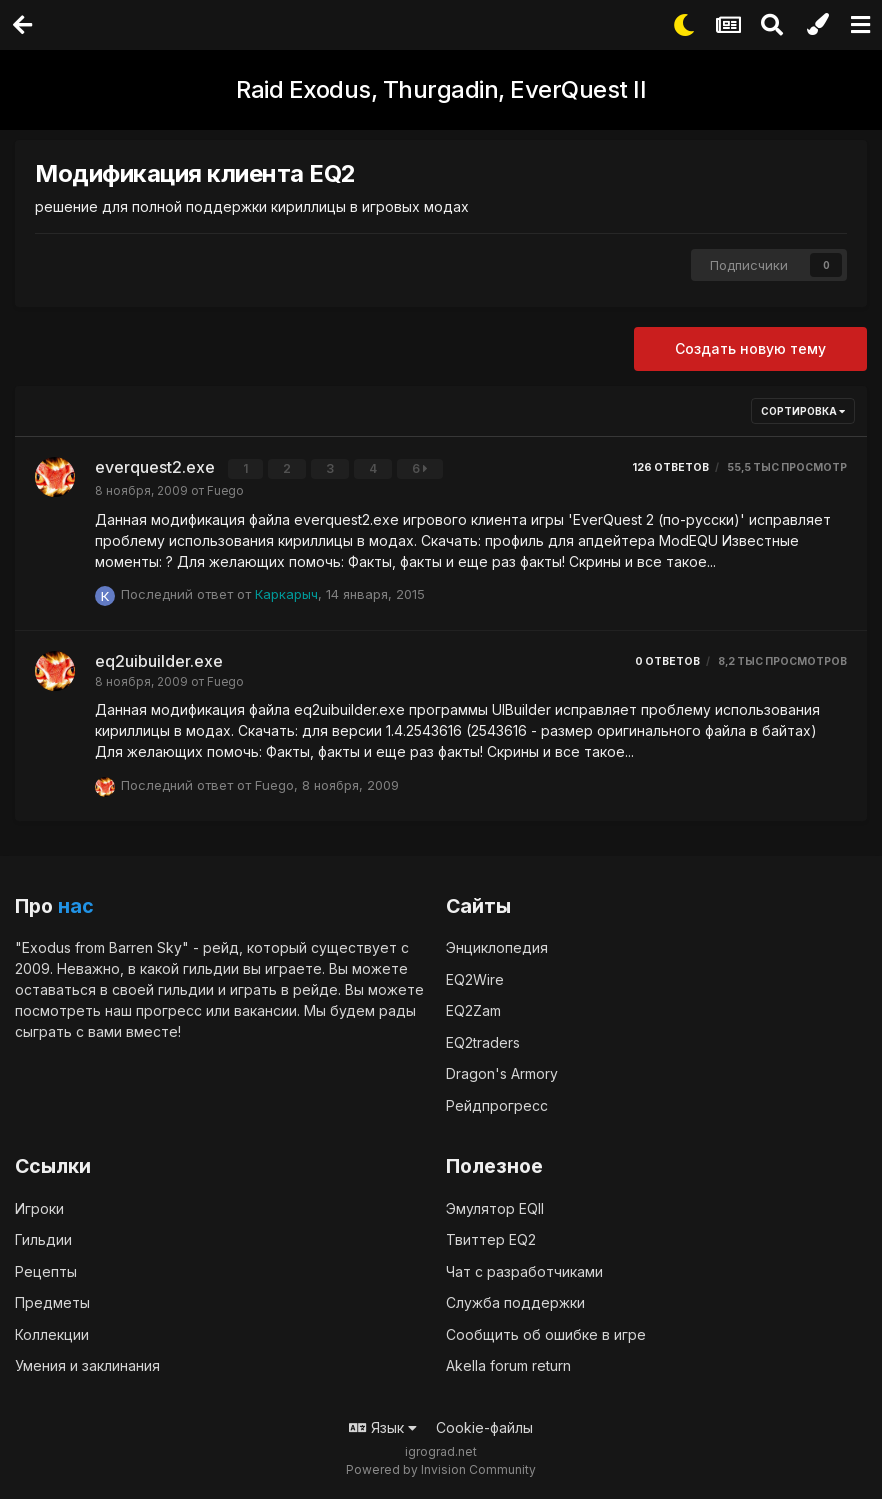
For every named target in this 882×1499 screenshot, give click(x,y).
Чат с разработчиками (524, 1270)
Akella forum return (508, 1365)
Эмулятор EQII (495, 1207)
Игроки (39, 1207)
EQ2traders (483, 1041)
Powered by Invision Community (441, 1469)
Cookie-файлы (484, 1426)
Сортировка (803, 411)
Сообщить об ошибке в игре (546, 1333)
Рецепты (46, 1270)
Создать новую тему (750, 348)
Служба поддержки (515, 1302)
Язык (383, 1426)
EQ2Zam (473, 1009)
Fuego (225, 490)
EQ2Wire (475, 978)
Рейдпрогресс (497, 1104)
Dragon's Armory (502, 1072)
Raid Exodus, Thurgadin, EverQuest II (441, 89)
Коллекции (52, 1333)
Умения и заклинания (87, 1365)
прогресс (169, 1009)
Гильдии (43, 1239)
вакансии (265, 1009)
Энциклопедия (497, 946)
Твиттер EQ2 (491, 1239)
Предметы (52, 1302)
